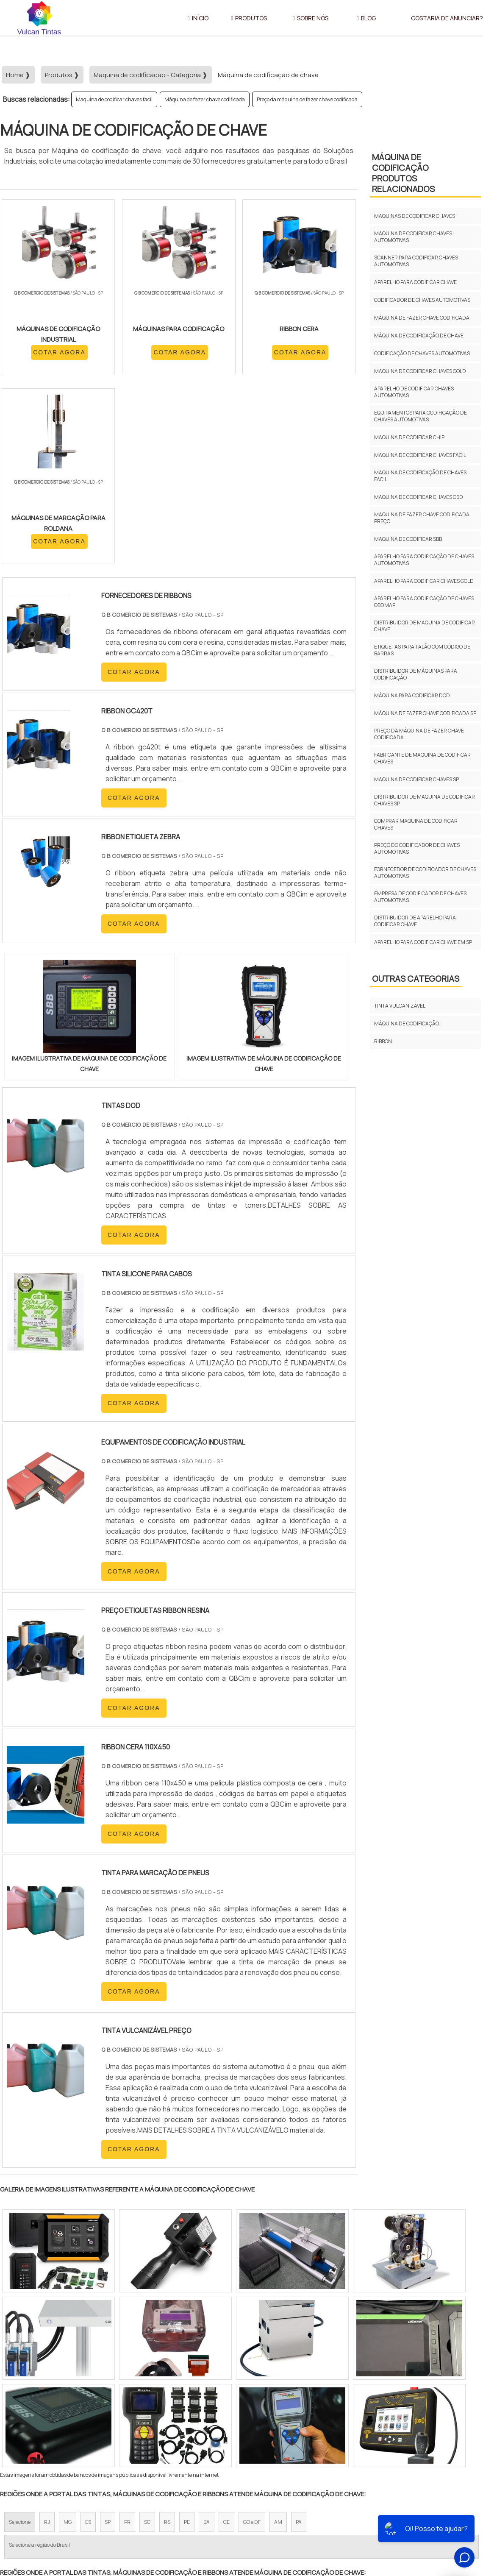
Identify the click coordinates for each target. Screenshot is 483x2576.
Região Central (26, 2422)
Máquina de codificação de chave (419, 335)
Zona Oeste (109, 2422)
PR (127, 2344)
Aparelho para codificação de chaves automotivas (424, 560)
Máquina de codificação (406, 1023)
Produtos (249, 18)
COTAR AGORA (45, 362)
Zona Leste (181, 2422)
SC (147, 2344)
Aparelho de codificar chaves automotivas (414, 392)
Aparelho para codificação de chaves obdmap (424, 602)
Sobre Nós (310, 18)
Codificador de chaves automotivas (422, 300)
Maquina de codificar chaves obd (418, 497)
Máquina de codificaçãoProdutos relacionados (403, 173)
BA (206, 2344)
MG (68, 2344)
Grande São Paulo (228, 2422)
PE (187, 2344)
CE (226, 2344)
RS (167, 2344)
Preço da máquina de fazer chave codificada (307, 99)
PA (299, 2344)
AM (278, 2344)
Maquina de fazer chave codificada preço (421, 518)
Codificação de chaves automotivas (422, 353)
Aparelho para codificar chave (415, 282)
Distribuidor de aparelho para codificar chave (415, 921)
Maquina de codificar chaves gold (420, 371)
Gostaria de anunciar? (437, 2501)
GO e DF (252, 2344)
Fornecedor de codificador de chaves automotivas (425, 873)
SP (108, 2344)
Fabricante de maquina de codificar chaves (422, 758)
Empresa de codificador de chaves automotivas (420, 897)
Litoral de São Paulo (284, 2422)
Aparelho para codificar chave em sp (423, 942)
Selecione (20, 2344)
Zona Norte (69, 2422)
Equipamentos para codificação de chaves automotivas (420, 416)
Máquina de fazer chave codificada (204, 99)
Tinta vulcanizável (399, 1005)
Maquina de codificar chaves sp (416, 779)
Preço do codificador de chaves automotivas (417, 848)
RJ (47, 2344)
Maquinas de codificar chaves (414, 216)
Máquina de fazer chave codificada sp (425, 713)
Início (197, 18)
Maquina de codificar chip (409, 437)
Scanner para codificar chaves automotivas (416, 261)
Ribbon (383, 1041)
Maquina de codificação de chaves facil (420, 476)
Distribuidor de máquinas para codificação (415, 674)
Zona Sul (145, 2422)
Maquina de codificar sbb (408, 539)
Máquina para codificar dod (412, 695)
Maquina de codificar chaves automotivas (413, 237)
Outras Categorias (415, 978)
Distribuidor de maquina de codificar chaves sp (424, 800)
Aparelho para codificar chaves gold (424, 581)
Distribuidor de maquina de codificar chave (424, 626)
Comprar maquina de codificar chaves (416, 824)
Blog (365, 18)
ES (88, 2344)
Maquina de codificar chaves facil (114, 99)
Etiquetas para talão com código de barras (422, 650)
